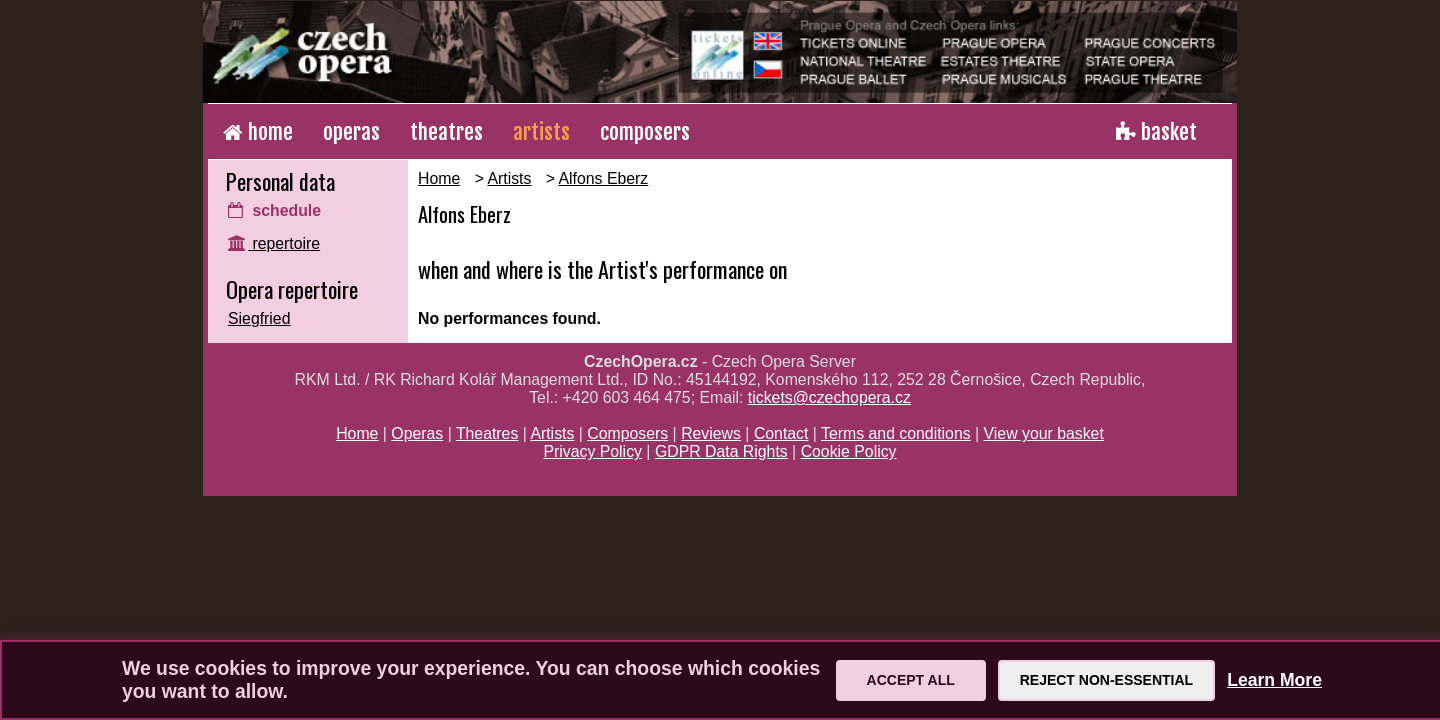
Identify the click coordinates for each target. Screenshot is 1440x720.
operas (351, 132)
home (258, 132)
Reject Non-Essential (1106, 680)
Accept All (911, 680)
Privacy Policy (592, 451)
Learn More (1274, 680)
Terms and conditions (896, 433)
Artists (509, 178)
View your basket (1044, 433)
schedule (274, 210)
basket (1156, 132)
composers (645, 132)
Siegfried (259, 318)
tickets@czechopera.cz (829, 397)
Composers (627, 433)
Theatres (487, 433)
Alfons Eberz (604, 178)
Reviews (711, 433)
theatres (446, 132)
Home (439, 178)
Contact (781, 433)
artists (541, 132)
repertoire (274, 243)
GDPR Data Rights (721, 451)
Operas (417, 433)
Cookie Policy (849, 451)
